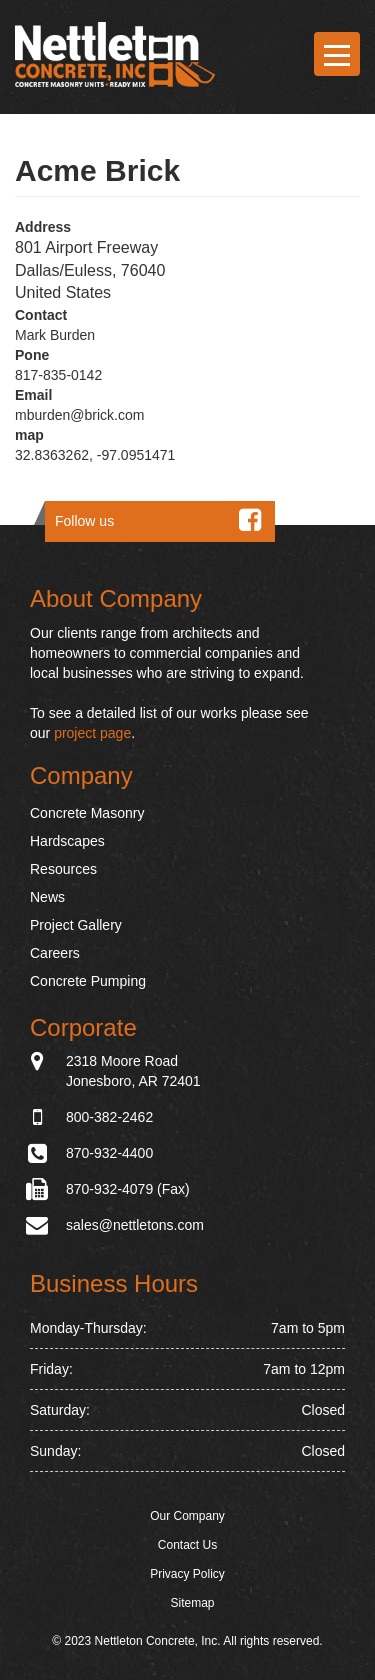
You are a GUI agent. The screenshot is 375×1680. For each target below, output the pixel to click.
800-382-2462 (109, 1117)
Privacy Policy (187, 1574)
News (47, 897)
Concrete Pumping (88, 981)
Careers (55, 953)
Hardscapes (67, 841)
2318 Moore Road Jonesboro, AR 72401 (133, 1070)
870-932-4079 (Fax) (128, 1189)
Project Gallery (76, 925)
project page (92, 733)
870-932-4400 (109, 1153)
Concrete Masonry (87, 813)
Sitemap (192, 1603)
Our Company (187, 1516)
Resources (63, 869)
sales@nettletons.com (135, 1225)
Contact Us (187, 1545)
